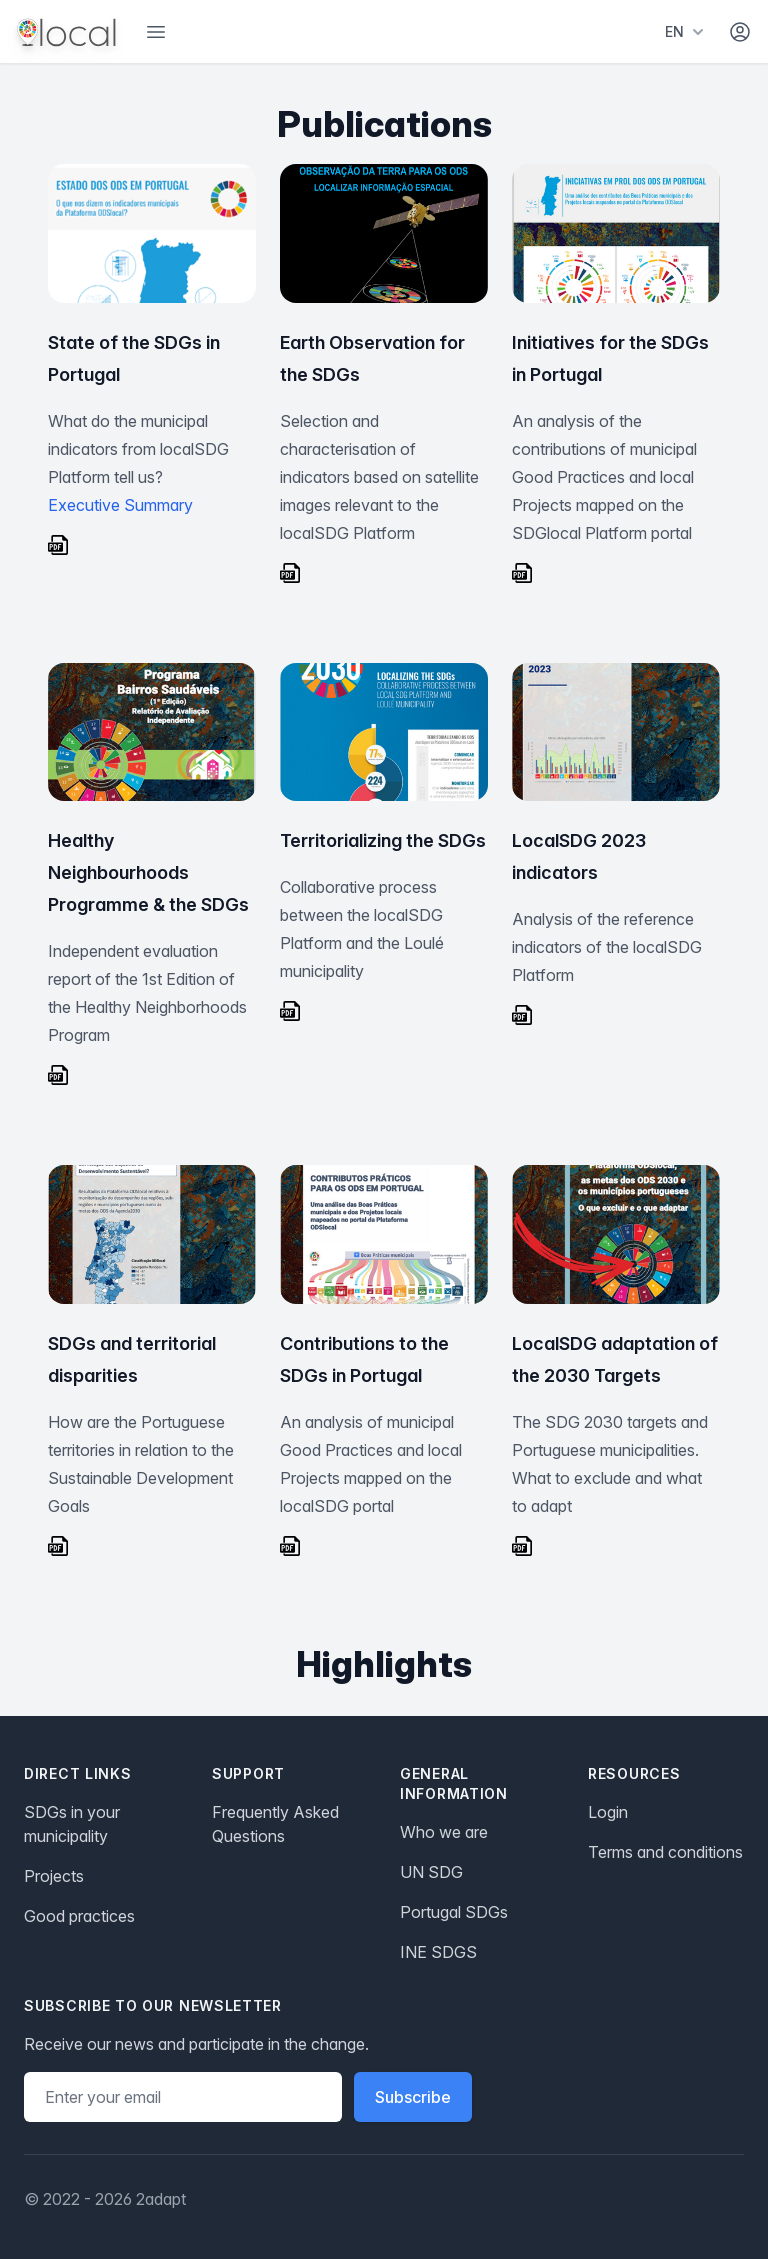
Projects (54, 1876)
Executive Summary (120, 505)
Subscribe (413, 2097)
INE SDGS (438, 1952)
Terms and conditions (665, 1852)
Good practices (79, 1916)
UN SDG (431, 1872)
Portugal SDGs (454, 1912)
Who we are (444, 1832)
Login (608, 1812)
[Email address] (183, 2097)
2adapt (161, 2199)
